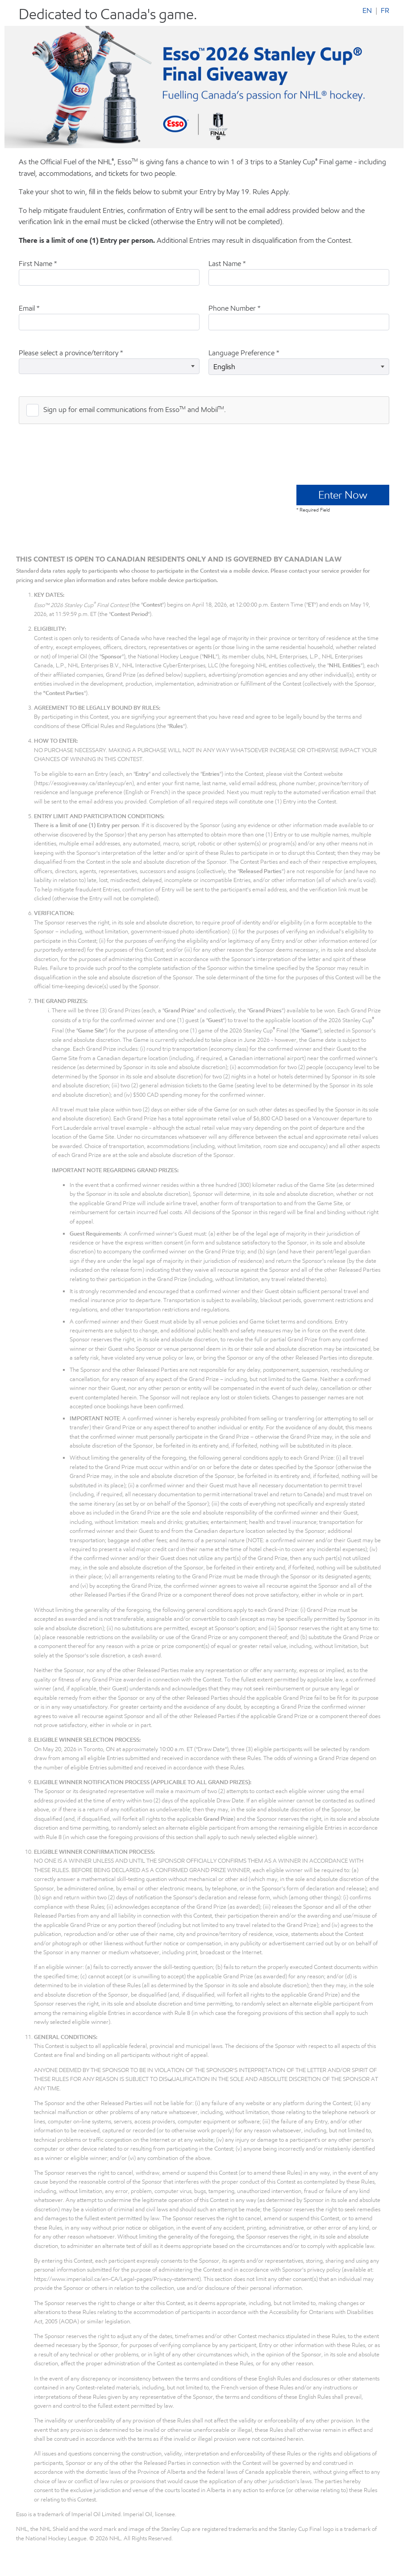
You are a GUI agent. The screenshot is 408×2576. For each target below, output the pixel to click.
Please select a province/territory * (71, 353)
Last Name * (227, 263)
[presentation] (86, 453)
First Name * (38, 263)
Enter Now (342, 494)
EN (367, 10)
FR (385, 10)
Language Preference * (243, 353)
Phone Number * (234, 308)
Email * (29, 308)
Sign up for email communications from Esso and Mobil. (134, 408)
